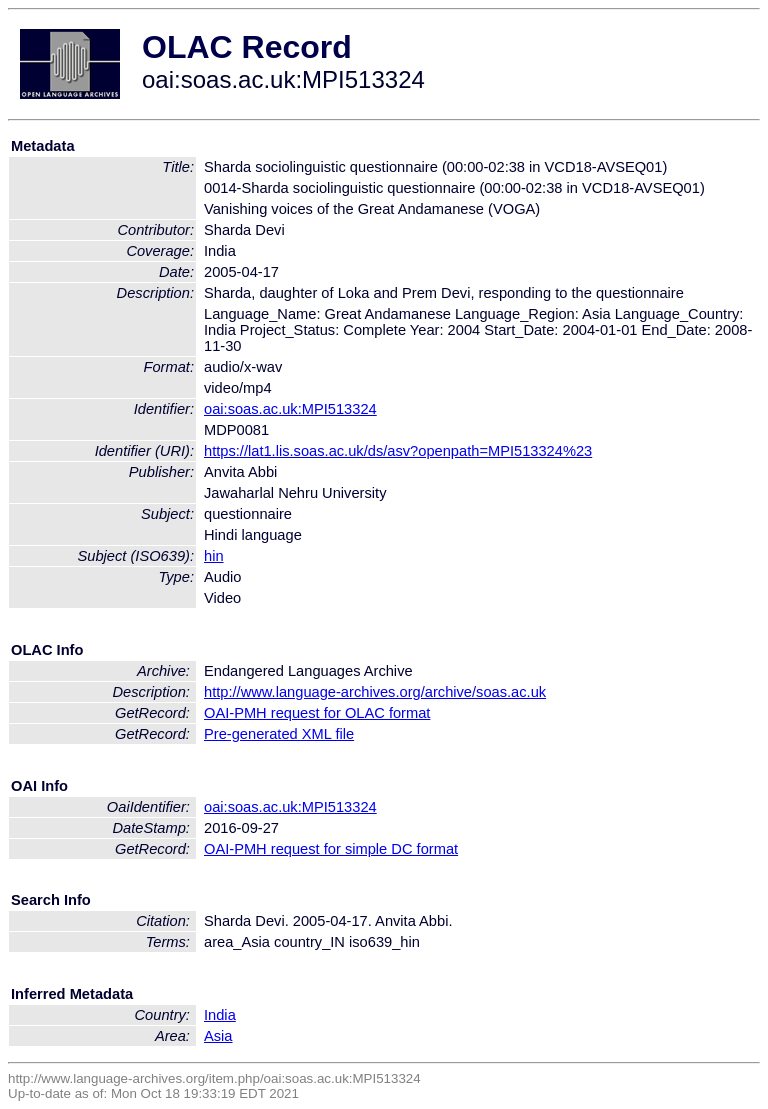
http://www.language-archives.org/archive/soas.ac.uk (375, 692)
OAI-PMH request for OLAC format (317, 713)
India (220, 1015)
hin (214, 556)
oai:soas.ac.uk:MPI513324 (290, 409)
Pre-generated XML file (279, 734)
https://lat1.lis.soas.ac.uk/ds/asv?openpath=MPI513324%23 (398, 451)
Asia (218, 1036)
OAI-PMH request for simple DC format (331, 849)
